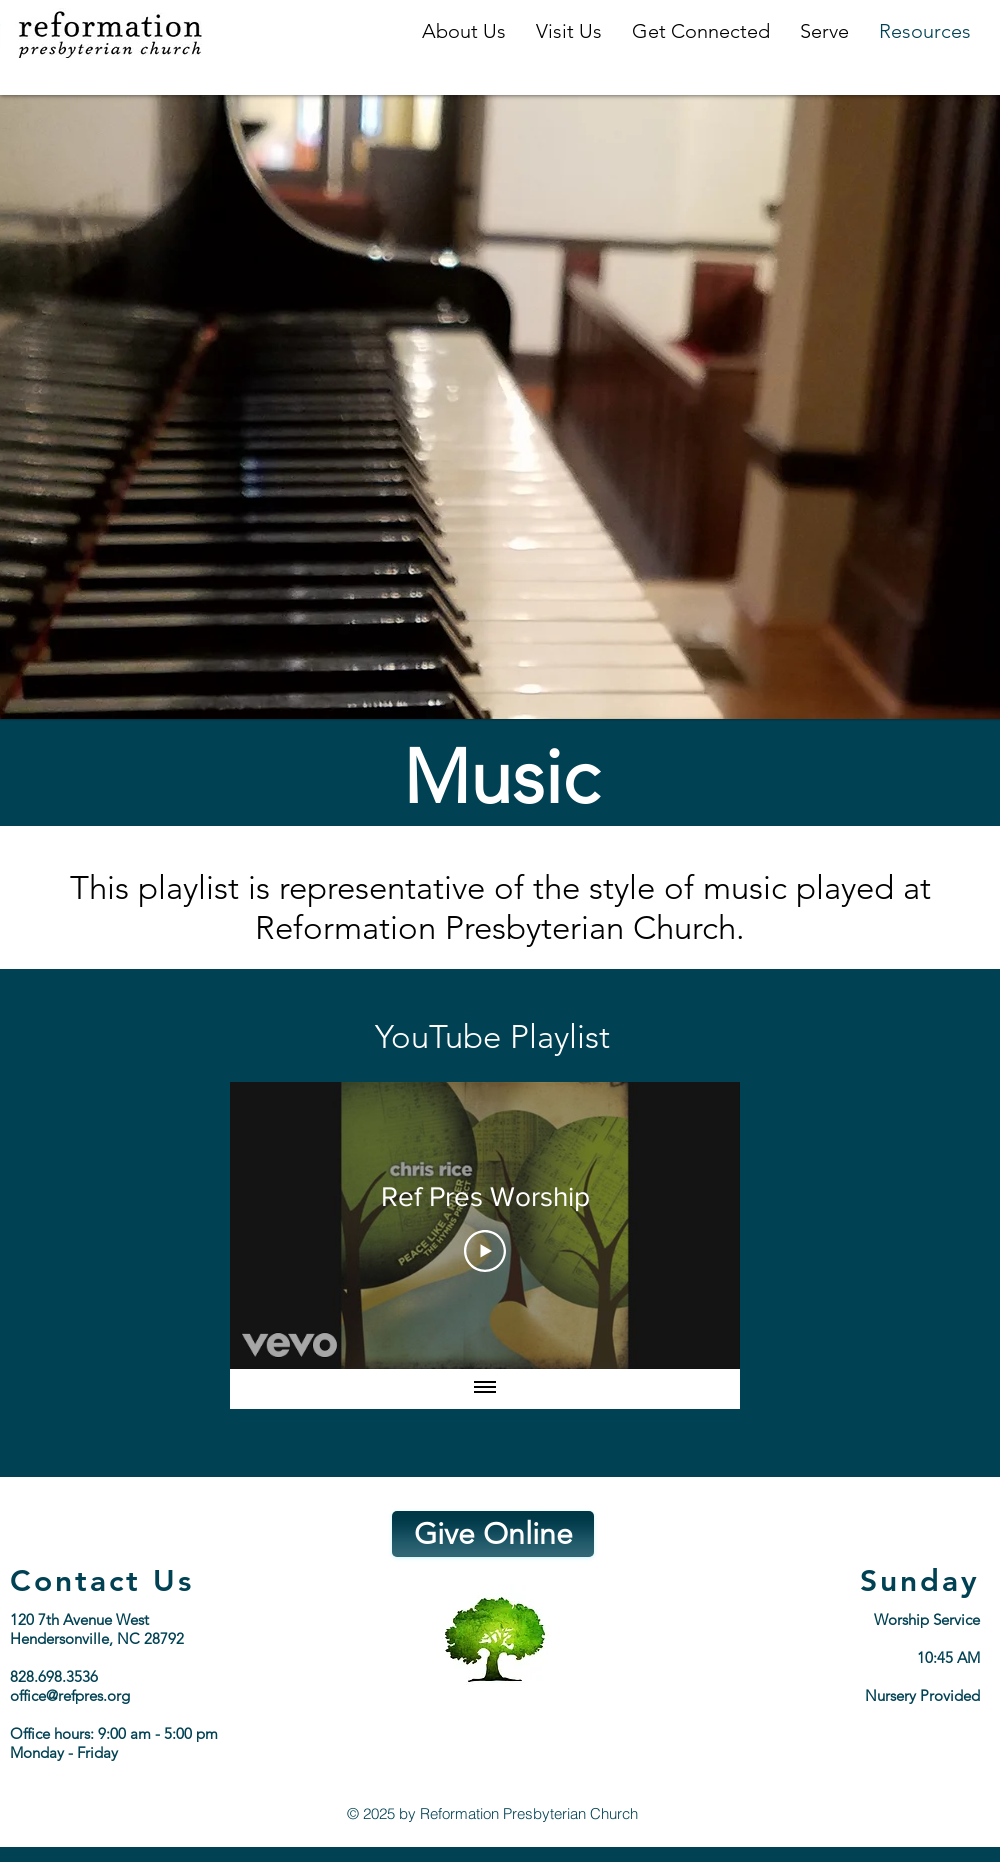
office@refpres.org (70, 1695)
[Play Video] (485, 1251)
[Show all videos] (485, 1389)
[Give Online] (493, 1534)
